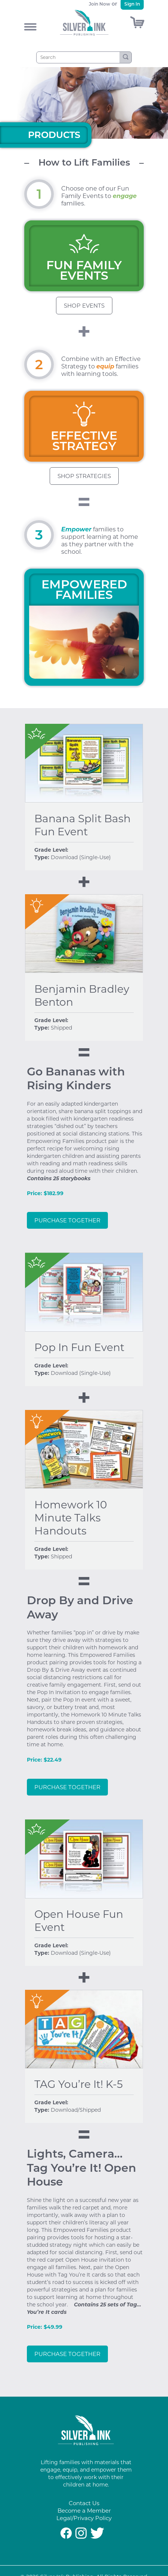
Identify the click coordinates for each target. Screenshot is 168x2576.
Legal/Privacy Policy (84, 2518)
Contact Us (84, 2503)
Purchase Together (67, 1220)
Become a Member (84, 2510)
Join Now (99, 4)
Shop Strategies (84, 476)
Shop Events (84, 305)
